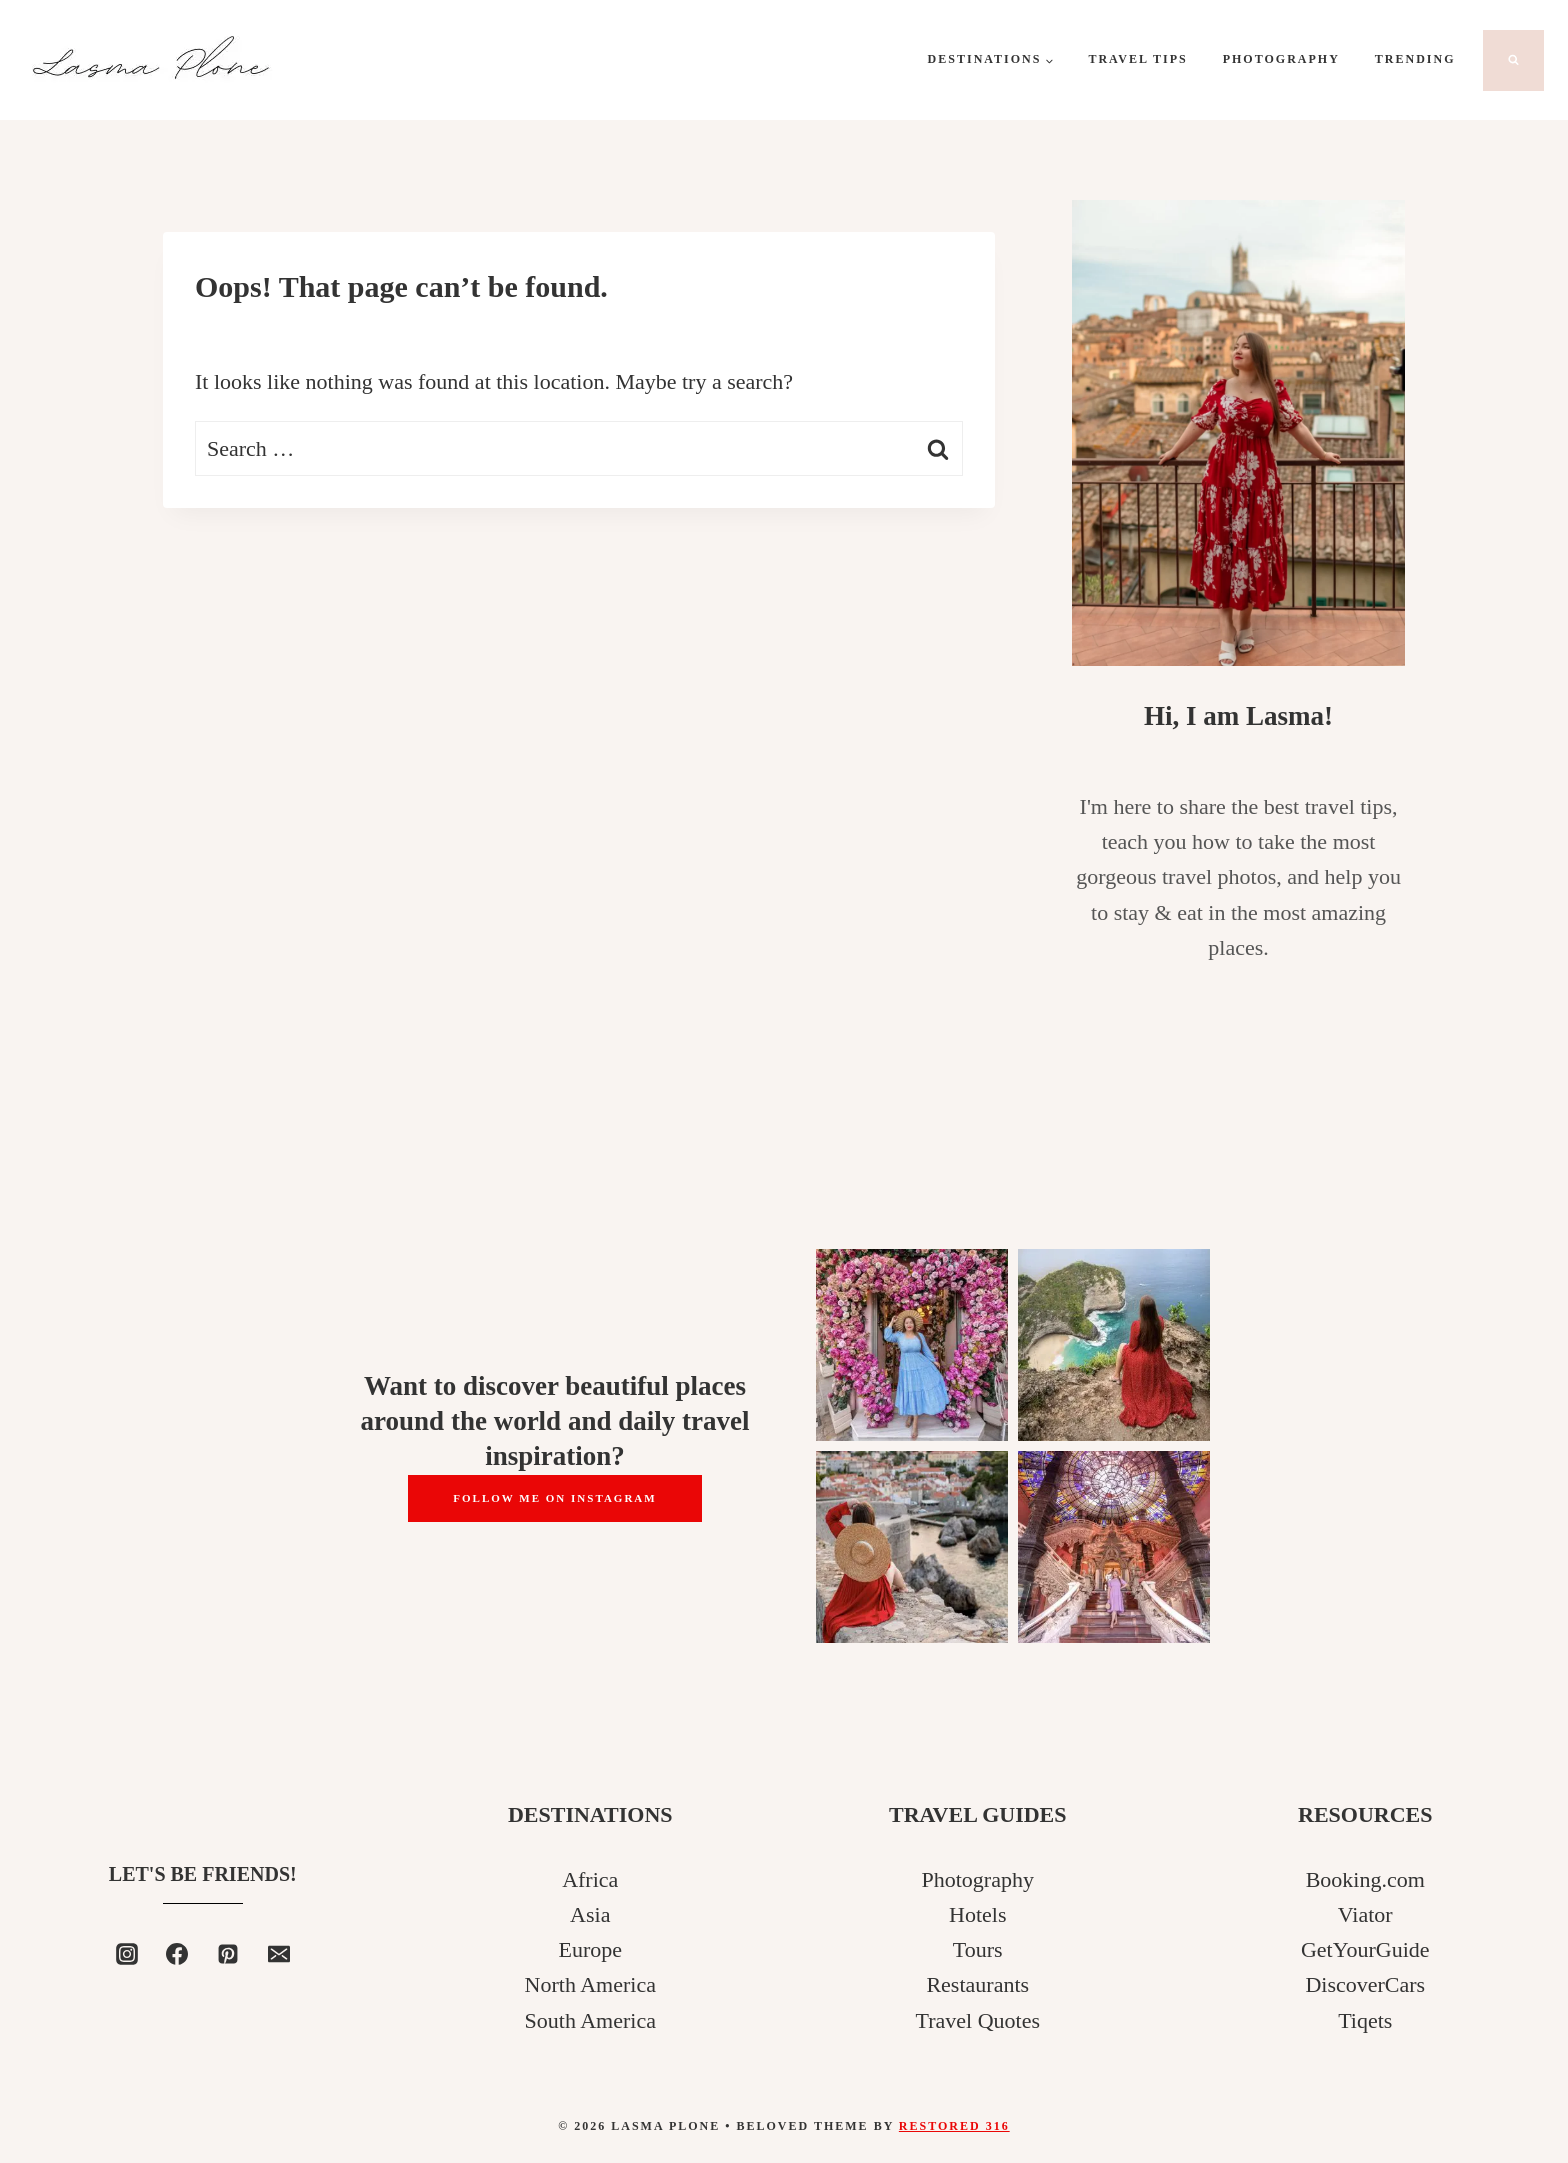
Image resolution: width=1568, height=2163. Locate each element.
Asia (590, 1914)
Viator (1365, 1914)
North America (590, 1984)
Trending (1415, 59)
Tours (978, 1949)
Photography (1281, 59)
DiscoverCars (1365, 1984)
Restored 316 (954, 2126)
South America (590, 2020)
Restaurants (977, 1984)
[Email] (279, 1954)
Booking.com (1365, 1879)
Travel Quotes (978, 2020)
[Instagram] (127, 1954)
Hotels (977, 1914)
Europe (590, 1949)
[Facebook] (177, 1954)
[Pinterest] (228, 1954)
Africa (590, 1879)
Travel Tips (1137, 59)
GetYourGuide (1365, 1949)
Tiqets (1365, 2020)
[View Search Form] (1513, 60)
